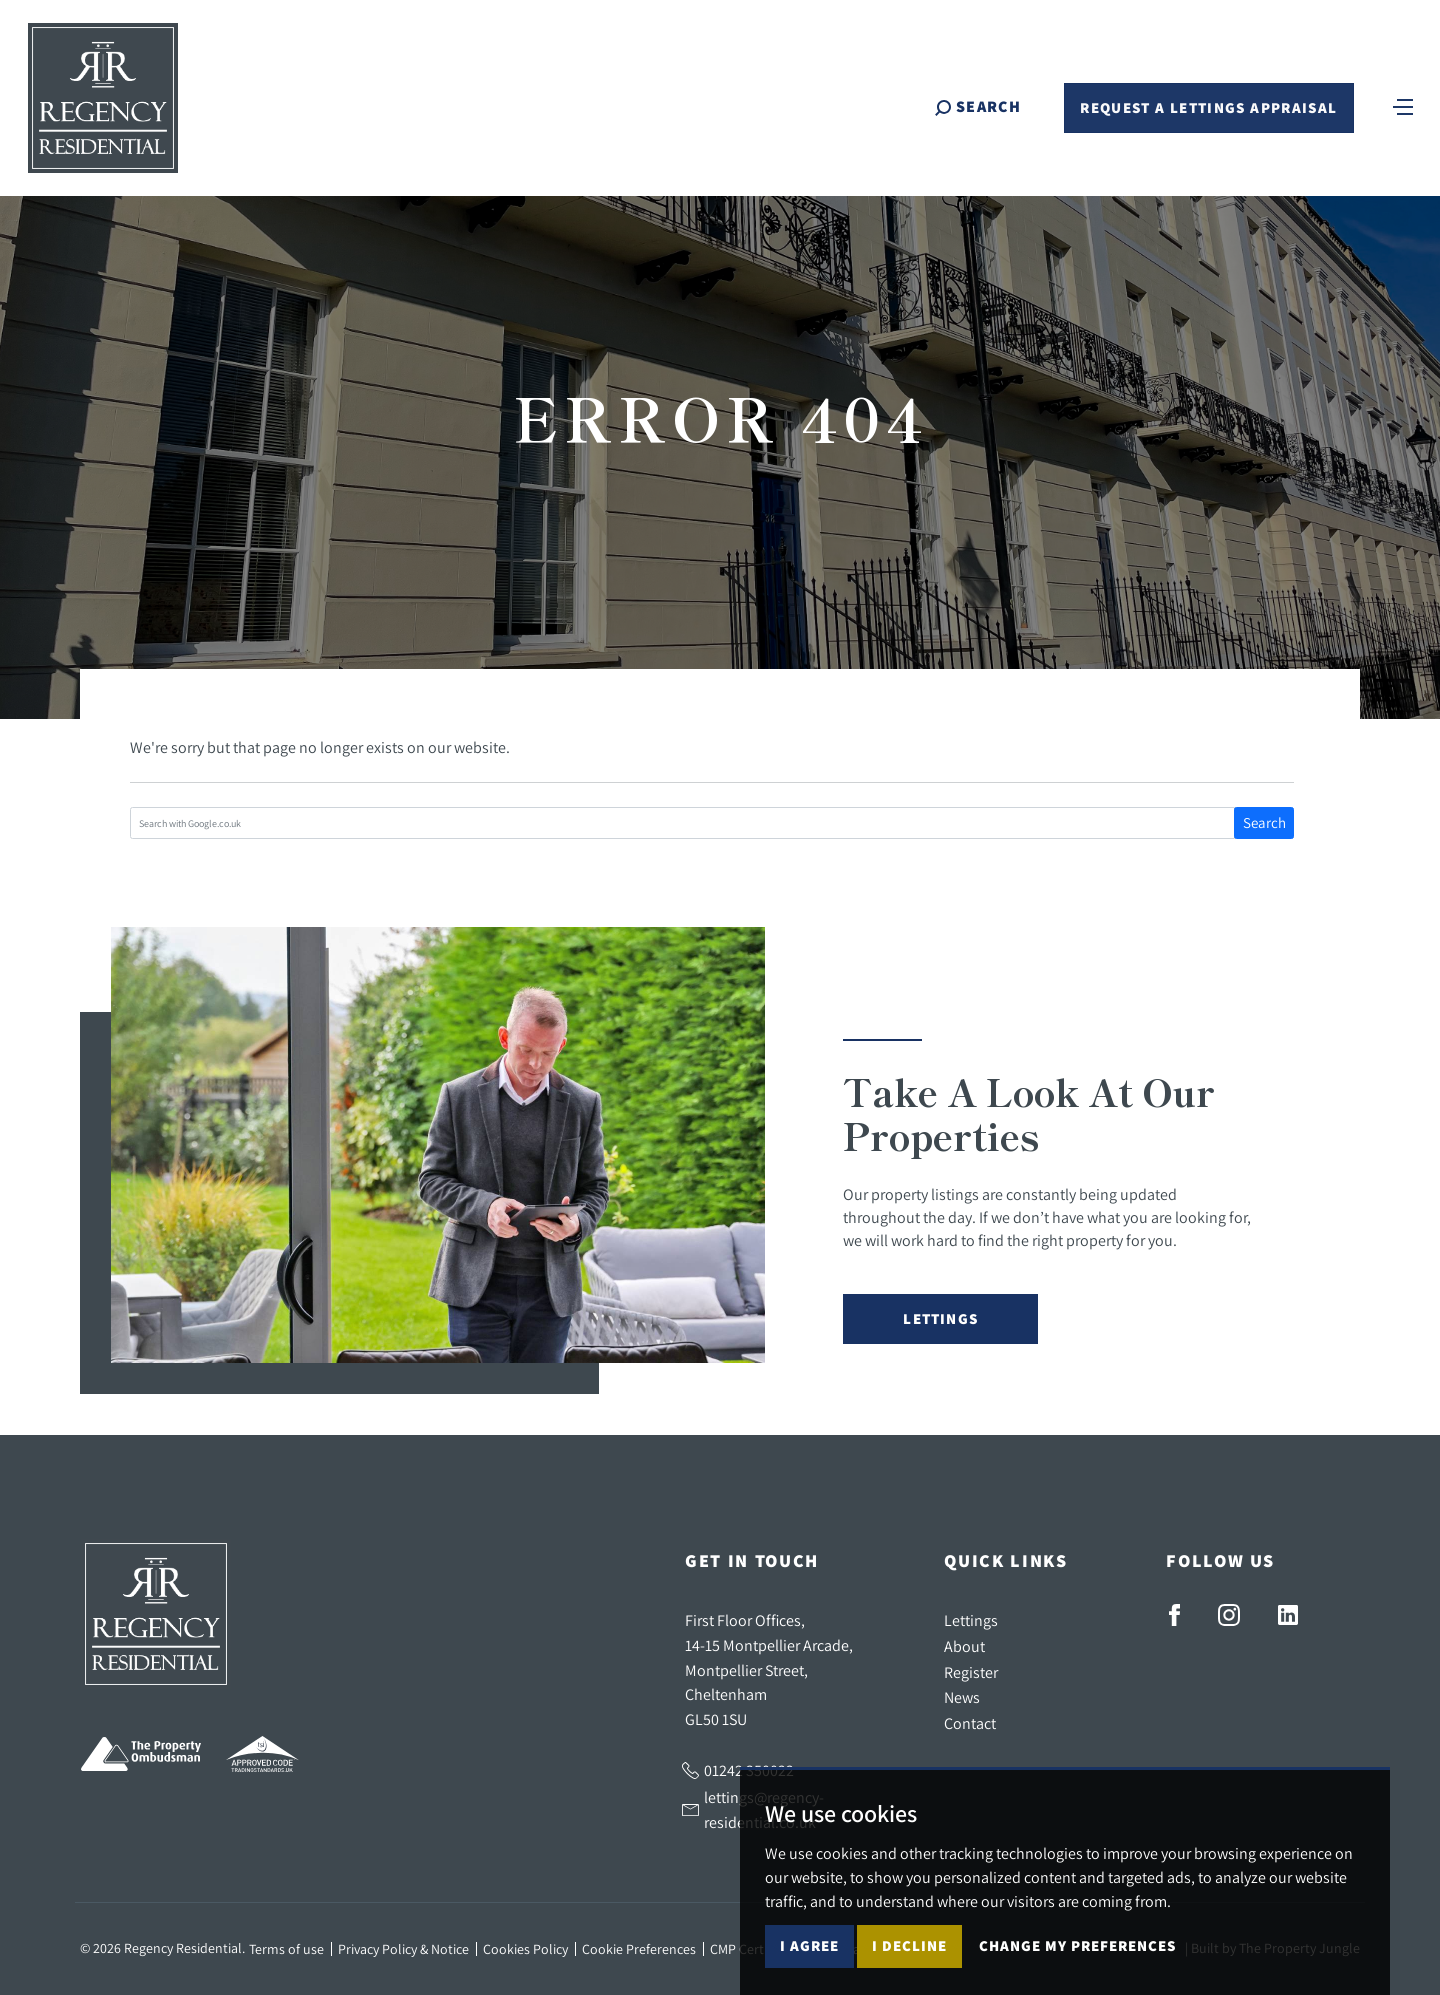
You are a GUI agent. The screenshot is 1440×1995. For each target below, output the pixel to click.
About (964, 1646)
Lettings (940, 1318)
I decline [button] (909, 1945)
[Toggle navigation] (1403, 105)
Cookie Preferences (639, 1949)
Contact (970, 1723)
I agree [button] (809, 1945)
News (962, 1697)
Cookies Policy (525, 1949)
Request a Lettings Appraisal (1208, 107)
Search (1264, 822)
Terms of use (286, 1949)
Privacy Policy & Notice (403, 1949)
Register (971, 1672)
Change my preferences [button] (1077, 1945)
